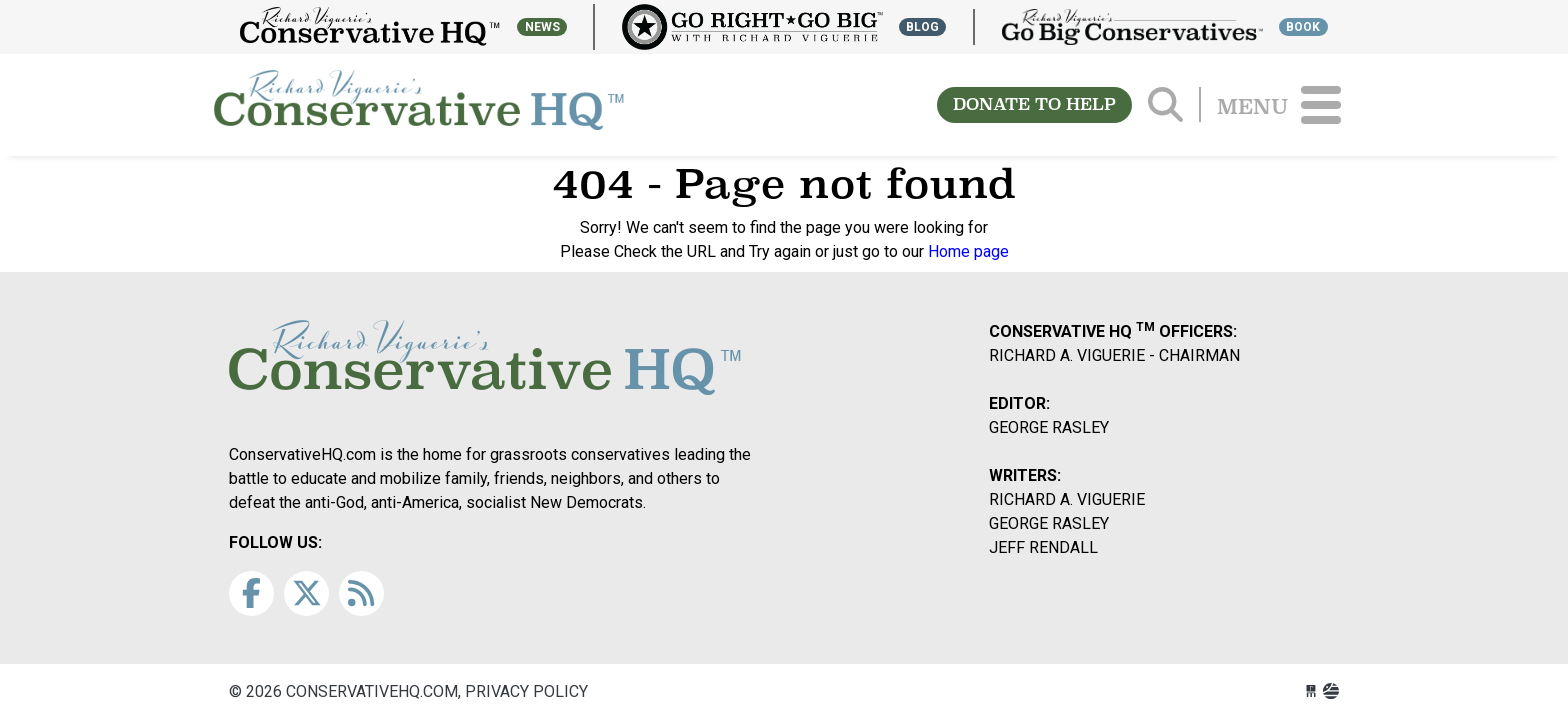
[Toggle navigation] (1321, 105)
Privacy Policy (526, 691)
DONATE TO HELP (1034, 104)
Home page (968, 251)
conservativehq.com (419, 105)
